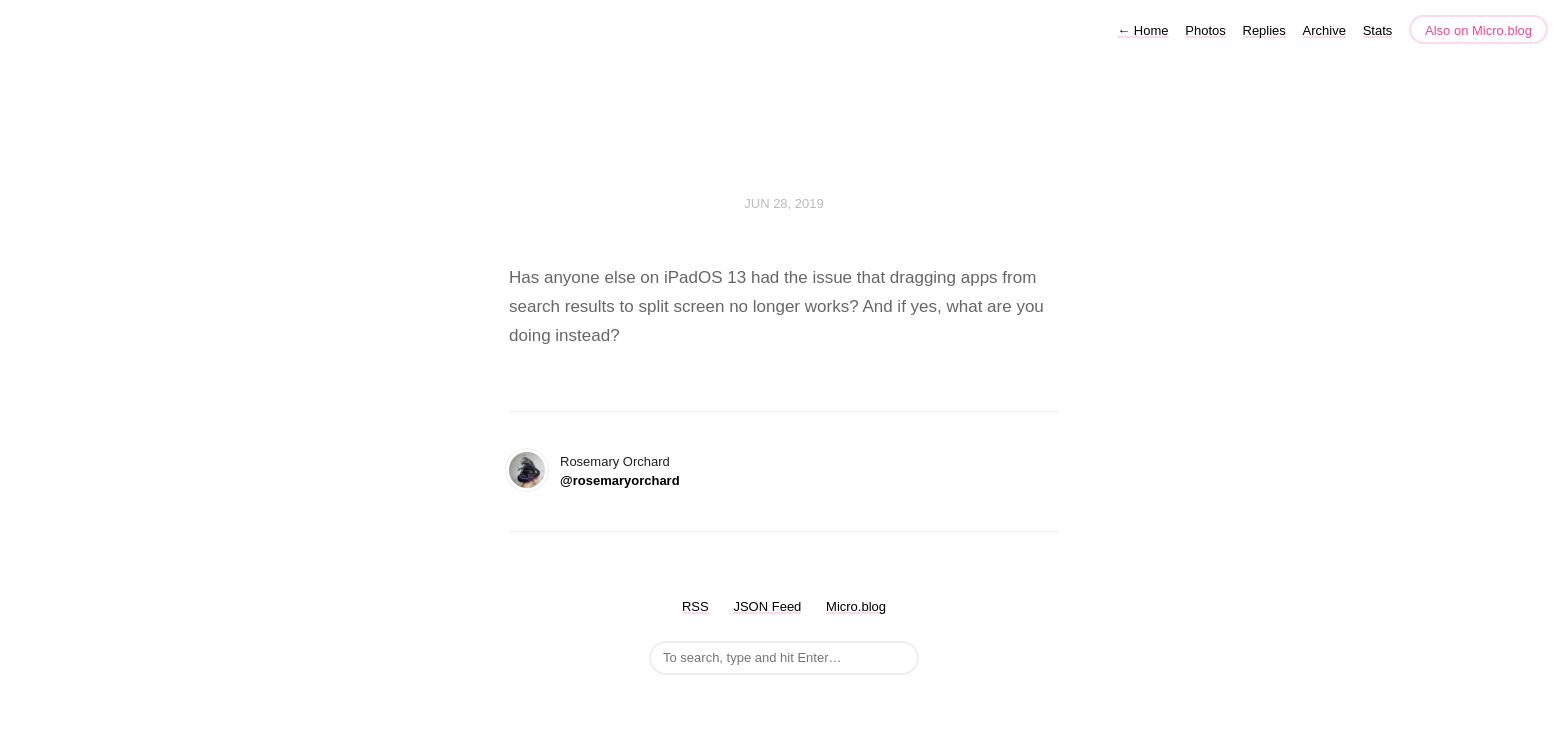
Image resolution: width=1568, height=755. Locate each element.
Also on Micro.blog (1478, 30)
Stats (1378, 30)
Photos (1205, 30)
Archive (1324, 30)
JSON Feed (767, 606)
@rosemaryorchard (620, 480)
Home (1142, 30)
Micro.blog (856, 606)
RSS (695, 606)
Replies (1264, 30)
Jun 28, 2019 (784, 203)
